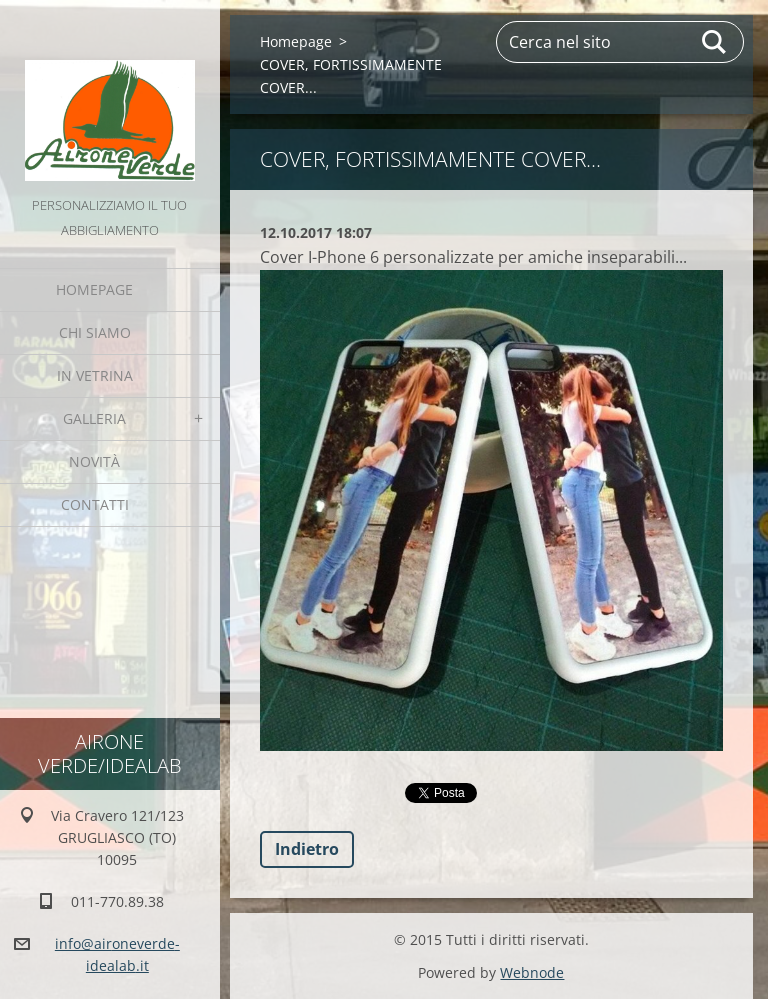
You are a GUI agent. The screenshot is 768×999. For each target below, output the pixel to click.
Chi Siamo (95, 332)
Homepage (94, 289)
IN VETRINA (95, 375)
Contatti (95, 504)
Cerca (715, 42)
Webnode (532, 972)
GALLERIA (94, 418)
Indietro (307, 849)
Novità (94, 461)
